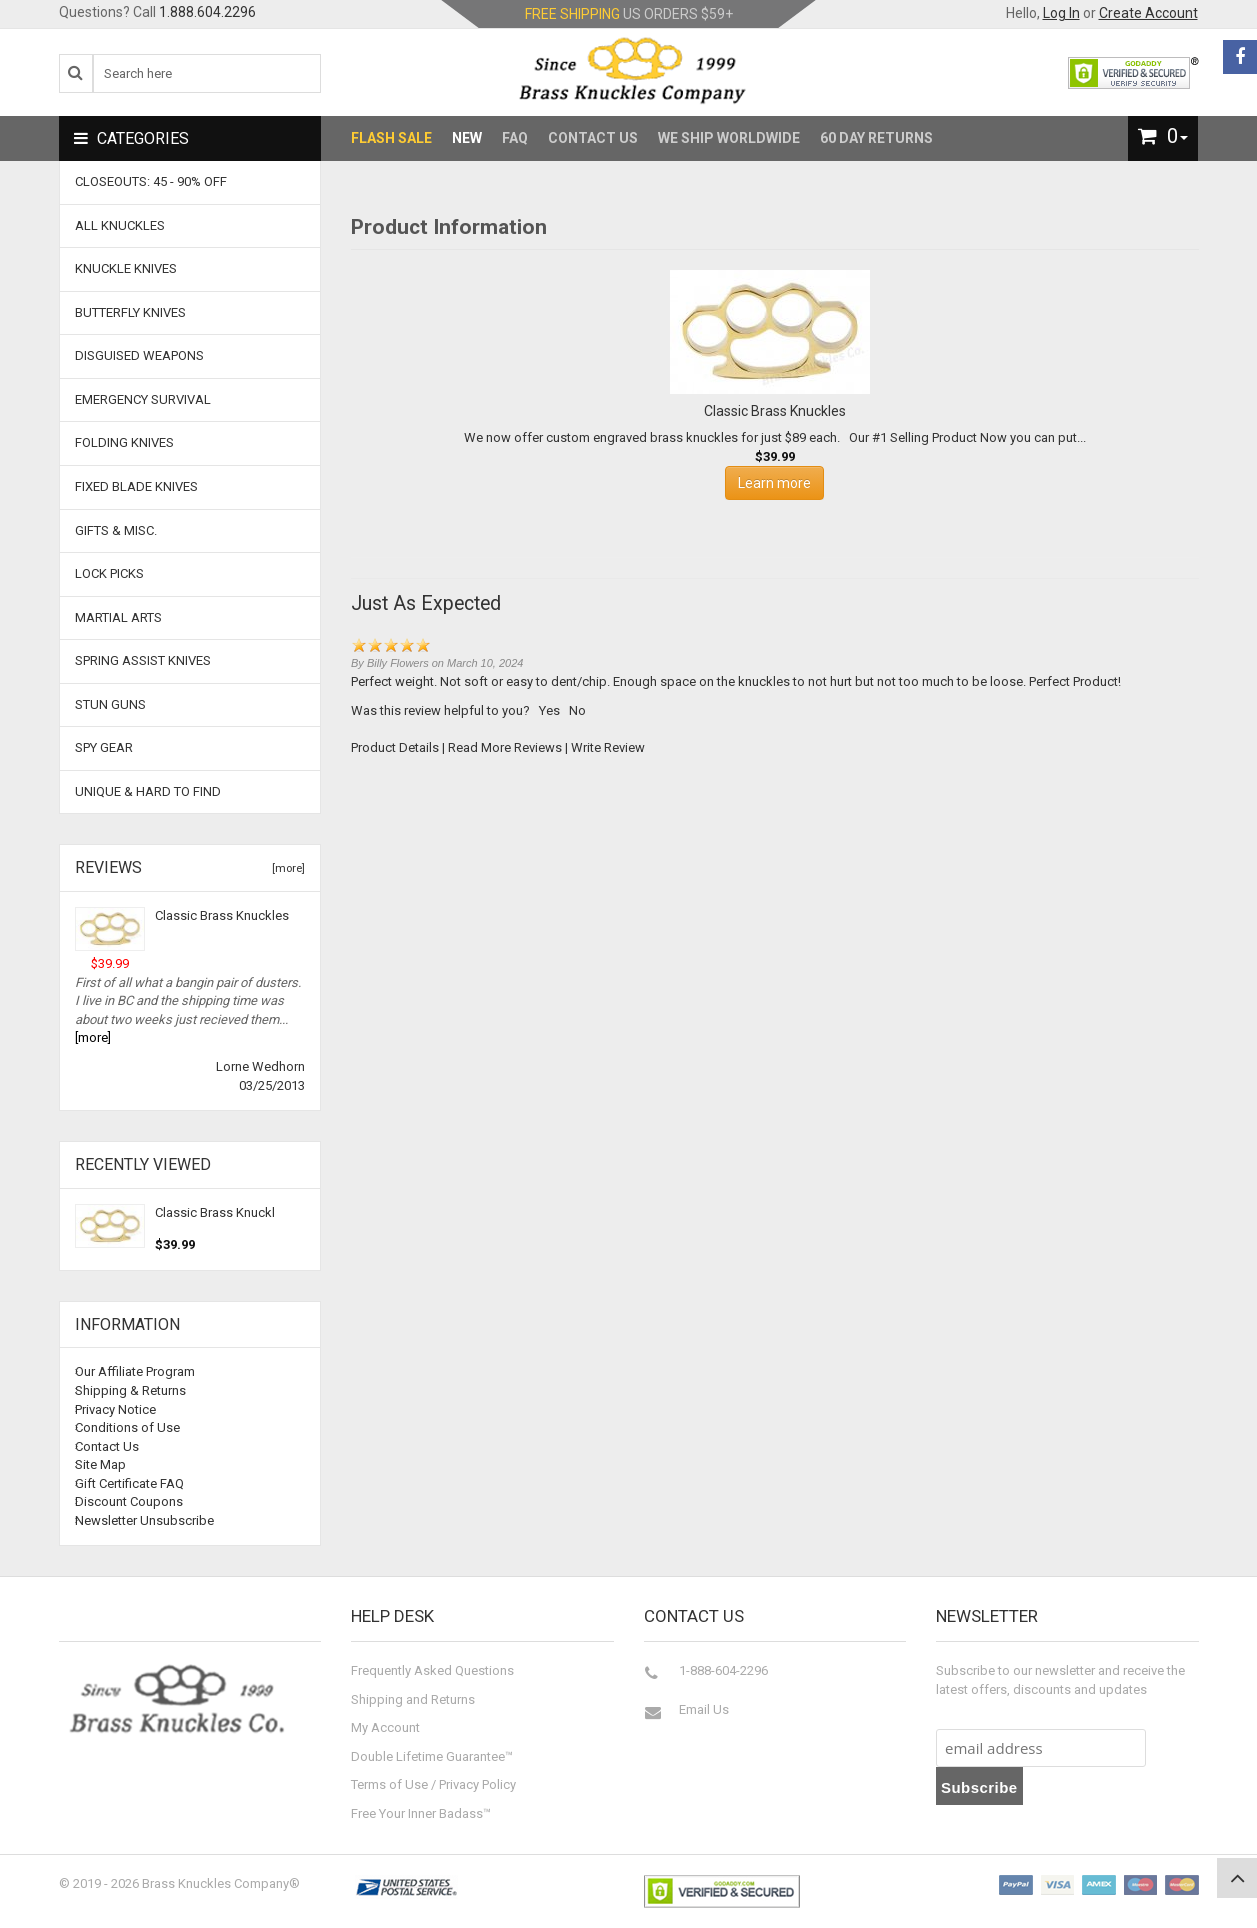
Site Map (100, 1464)
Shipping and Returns (413, 1699)
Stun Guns (110, 704)
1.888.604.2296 (207, 12)
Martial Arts (118, 617)
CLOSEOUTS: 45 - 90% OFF (151, 181)
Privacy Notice (115, 1409)
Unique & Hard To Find (148, 791)
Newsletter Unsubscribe (144, 1520)
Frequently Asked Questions (432, 1670)
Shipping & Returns (130, 1390)
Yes (549, 710)
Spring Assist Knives (143, 660)
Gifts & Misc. (116, 530)
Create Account (1148, 13)
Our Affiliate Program (135, 1371)
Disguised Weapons (139, 355)
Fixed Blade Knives (136, 486)
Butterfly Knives (130, 312)
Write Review (608, 747)
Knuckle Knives (126, 268)
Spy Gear (104, 747)
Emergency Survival (143, 399)
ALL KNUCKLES (120, 225)
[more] (285, 868)
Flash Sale (391, 138)
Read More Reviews (505, 747)
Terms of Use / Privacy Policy (433, 1784)
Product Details (395, 747)
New (467, 138)
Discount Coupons (129, 1501)
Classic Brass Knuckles (222, 915)
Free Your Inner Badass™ (421, 1813)
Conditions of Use (127, 1427)
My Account (385, 1727)
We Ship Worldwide (729, 138)
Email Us (704, 1709)
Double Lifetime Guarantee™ (432, 1756)
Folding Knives (124, 442)
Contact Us (593, 138)
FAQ (515, 138)
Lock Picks (109, 573)
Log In (1061, 13)
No (577, 710)
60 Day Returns (876, 138)
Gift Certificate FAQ (129, 1483)
